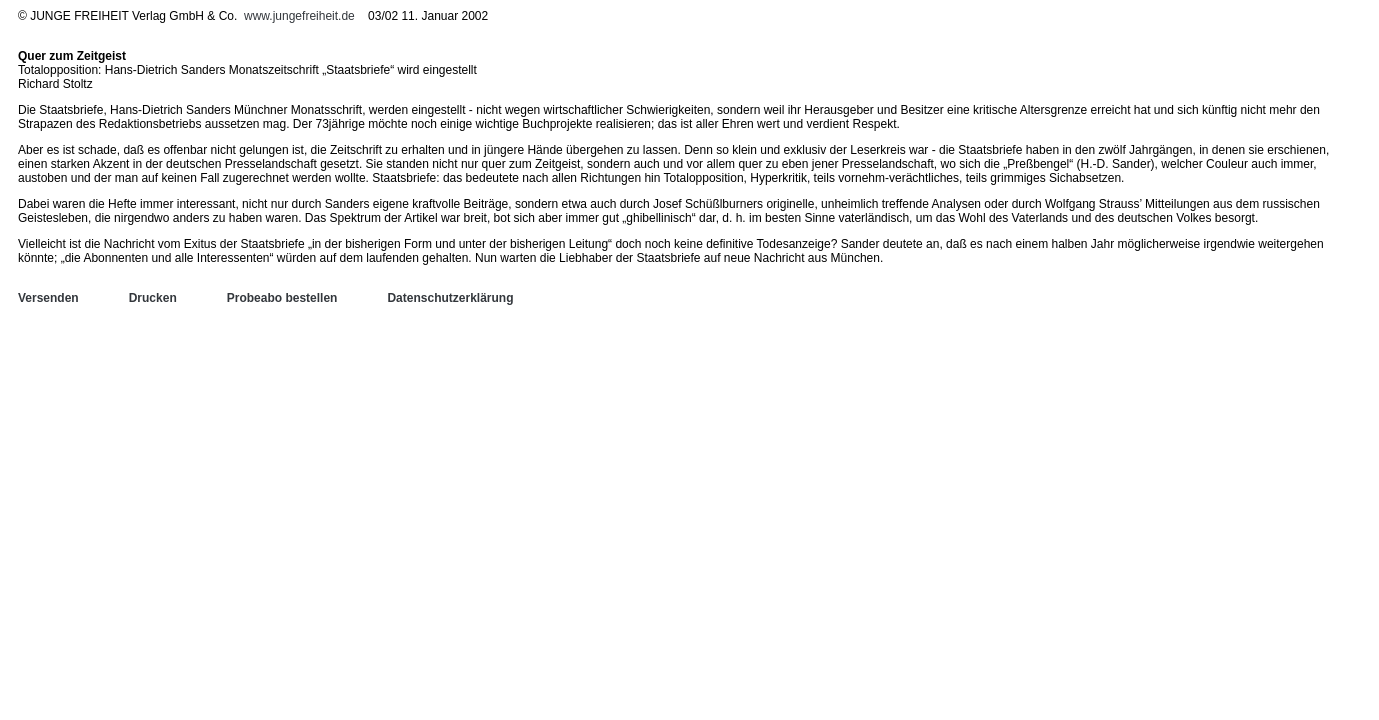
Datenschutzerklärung (450, 298)
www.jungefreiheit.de (299, 16)
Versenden (48, 298)
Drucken (153, 298)
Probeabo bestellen (282, 298)
